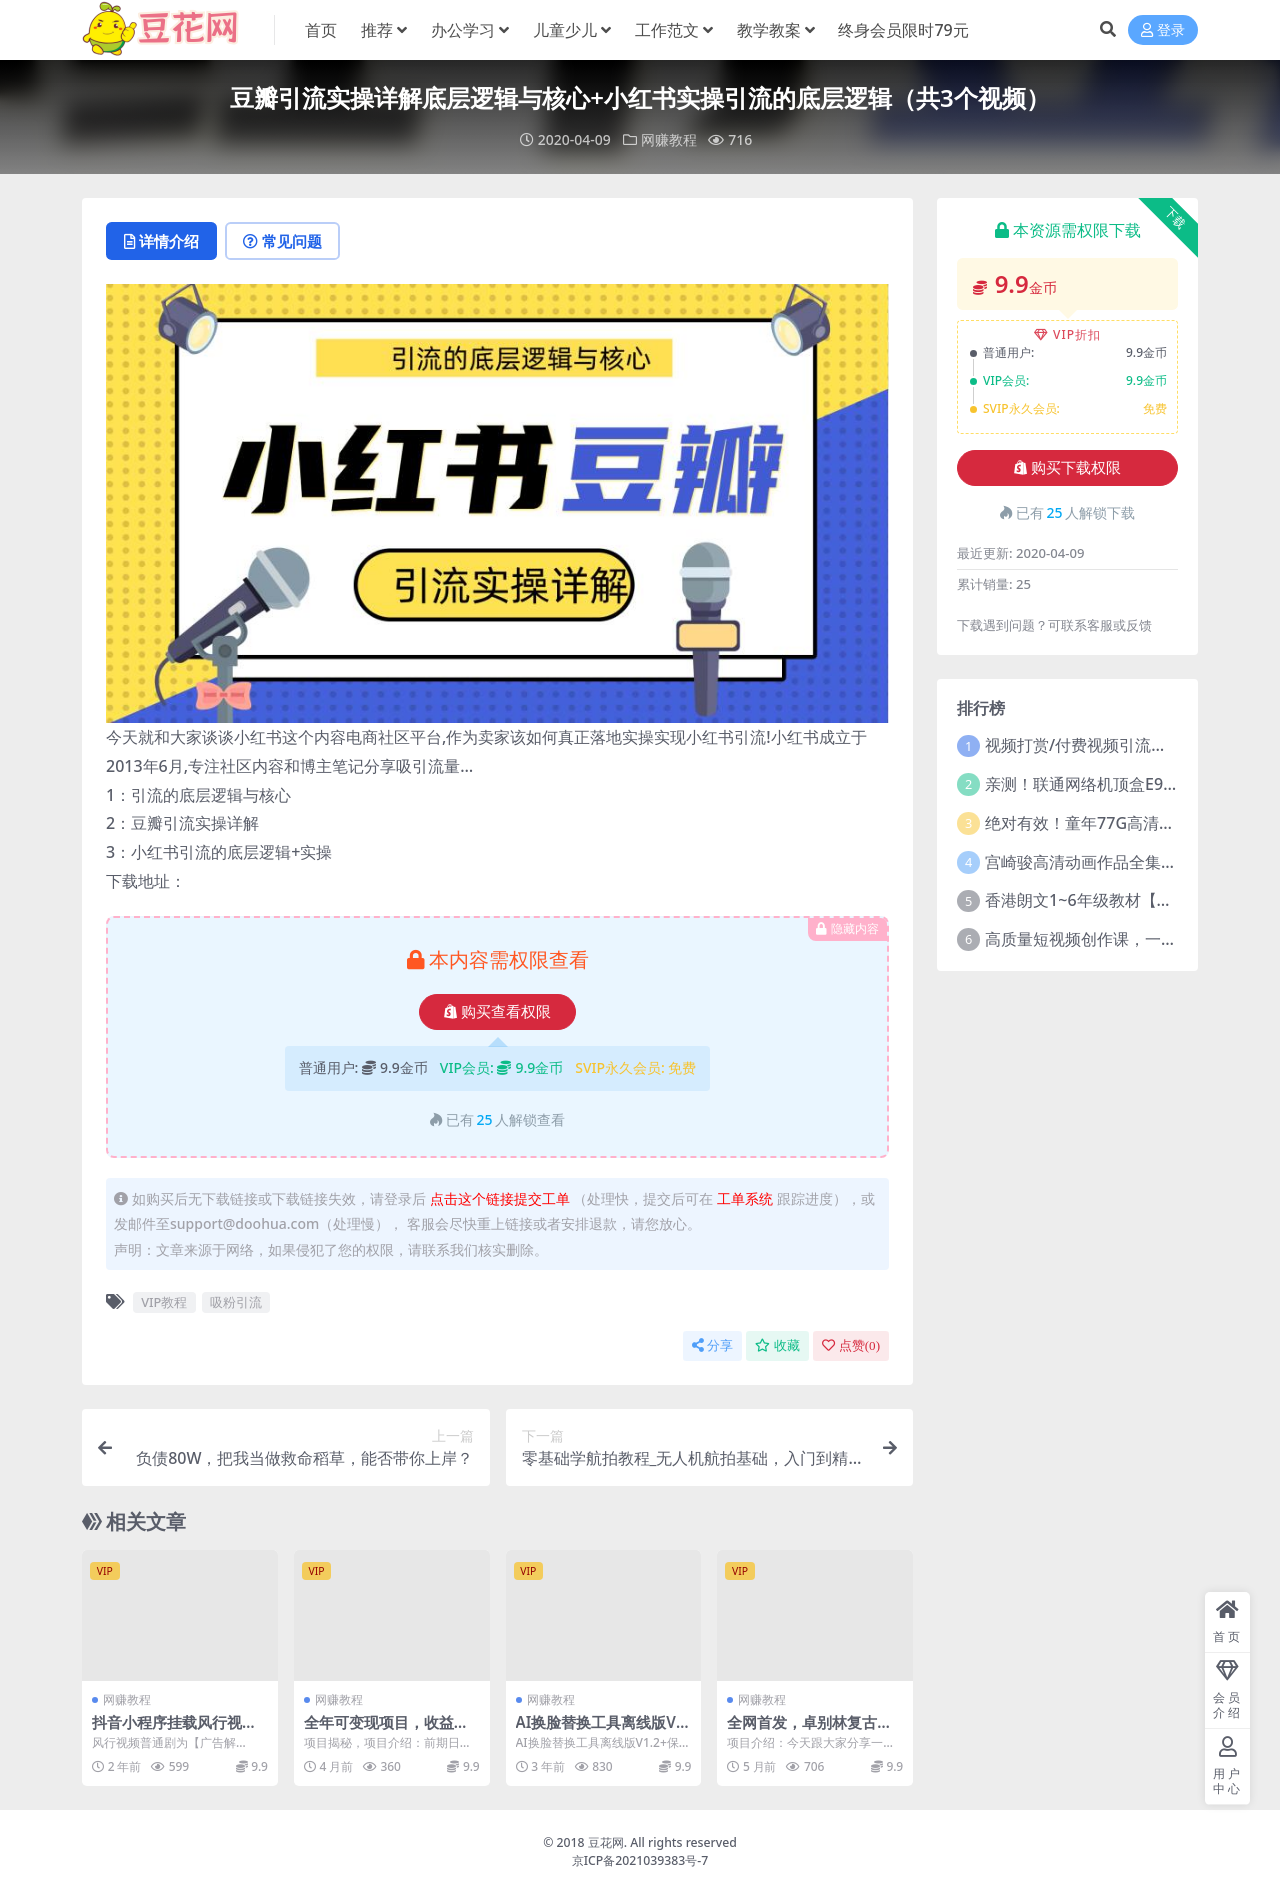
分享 (712, 1345)
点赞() (851, 1345)
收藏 (777, 1345)
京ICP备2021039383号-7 (640, 1860)
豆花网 (606, 1842)
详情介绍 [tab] (161, 241)
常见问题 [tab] (282, 241)
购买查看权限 (497, 1012)
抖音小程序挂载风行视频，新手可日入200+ (167, 1731)
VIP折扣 (1067, 334)
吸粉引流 (236, 1302)
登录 (1163, 30)
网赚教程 (669, 139)
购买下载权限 (1067, 468)
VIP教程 (164, 1302)
